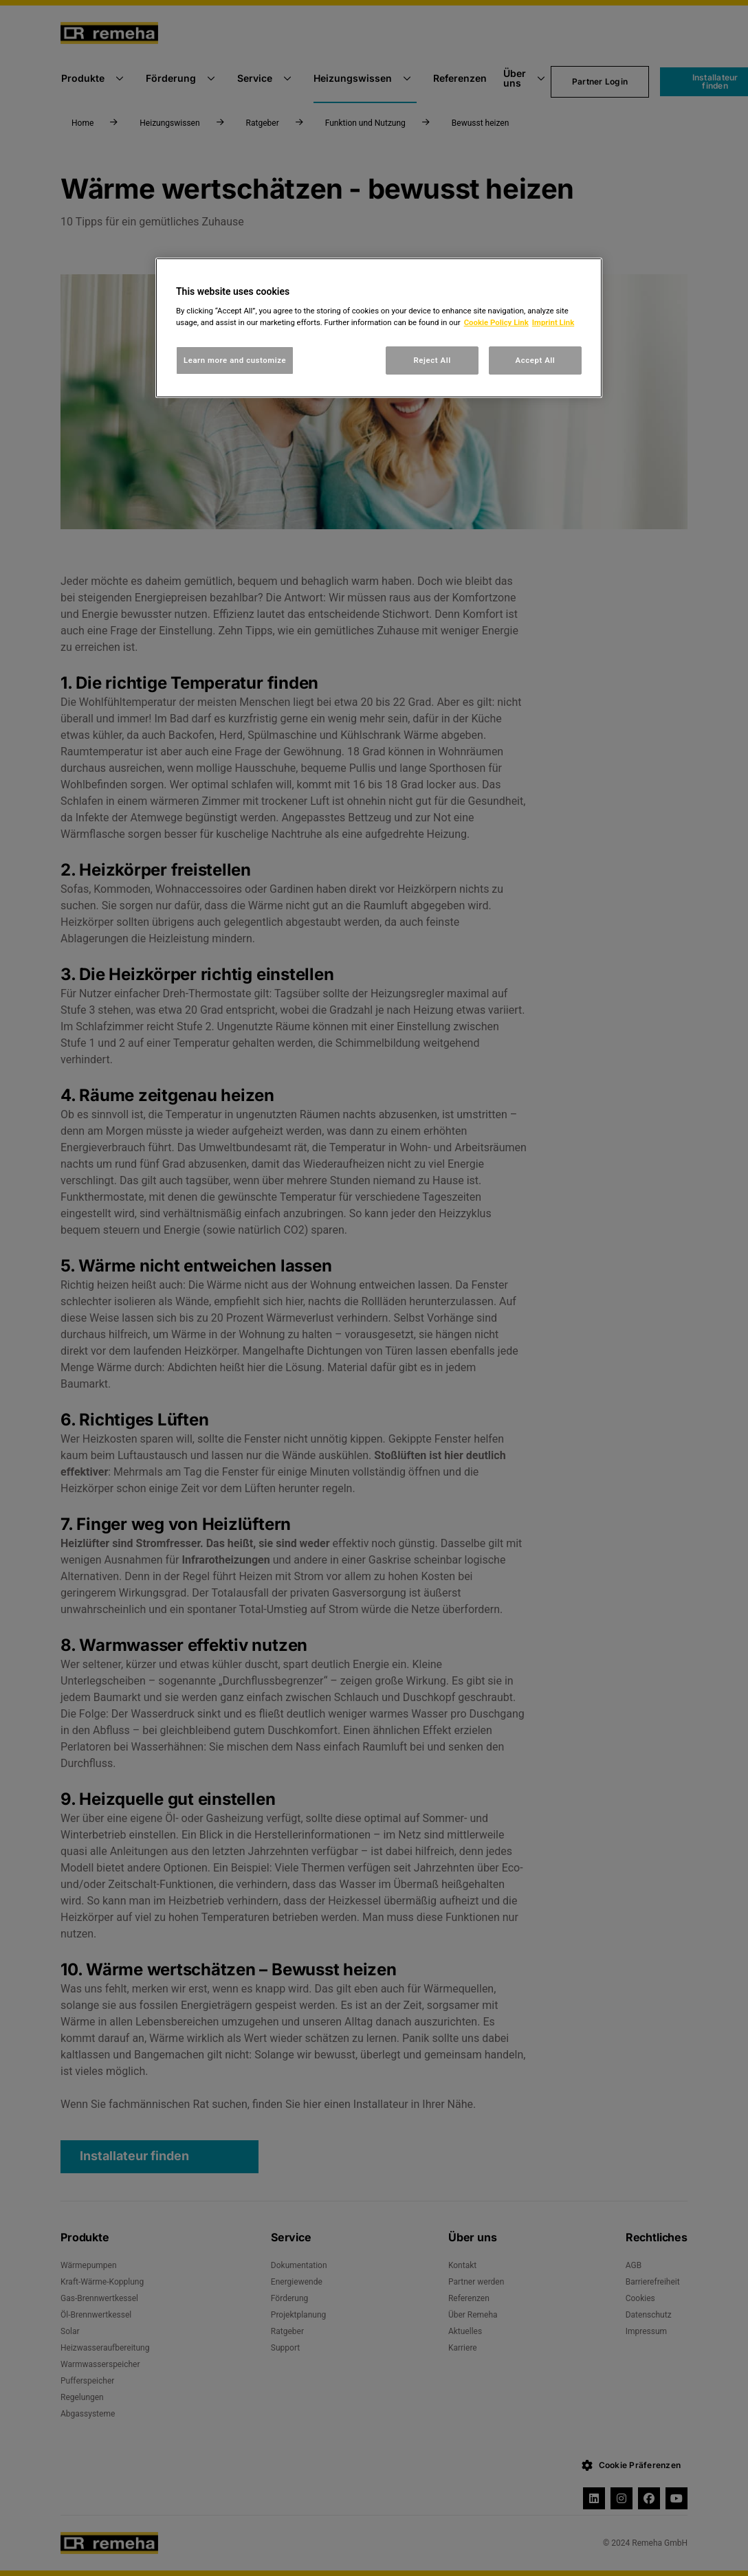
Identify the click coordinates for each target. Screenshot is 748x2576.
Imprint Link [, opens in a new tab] (553, 322)
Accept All (536, 360)
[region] (378, 328)
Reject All (432, 360)
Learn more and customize (235, 360)
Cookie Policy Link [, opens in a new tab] (496, 322)
